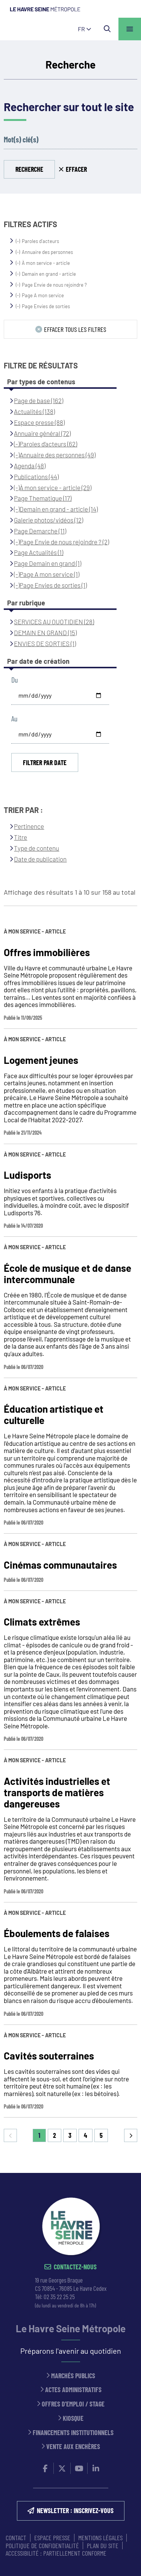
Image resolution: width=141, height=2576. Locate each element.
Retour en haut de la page (124, 2173)
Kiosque (73, 2418)
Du (14, 679)
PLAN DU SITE (102, 2545)
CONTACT (16, 2537)
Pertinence (29, 826)
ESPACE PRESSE (52, 2537)
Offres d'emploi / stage (73, 2404)
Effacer (76, 169)
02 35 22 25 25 (59, 2296)
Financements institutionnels (73, 2433)
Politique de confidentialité (42, 2545)
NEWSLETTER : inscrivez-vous (75, 2510)
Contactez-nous (75, 2267)
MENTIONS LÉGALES (100, 2537)
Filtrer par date (45, 762)
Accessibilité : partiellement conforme (56, 2553)
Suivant (130, 2135)
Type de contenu (36, 848)
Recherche (29, 169)
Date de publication (40, 859)
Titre (20, 837)
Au (14, 718)
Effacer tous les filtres (75, 329)
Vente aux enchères (73, 2447)
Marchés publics (73, 2376)
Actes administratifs (73, 2390)
